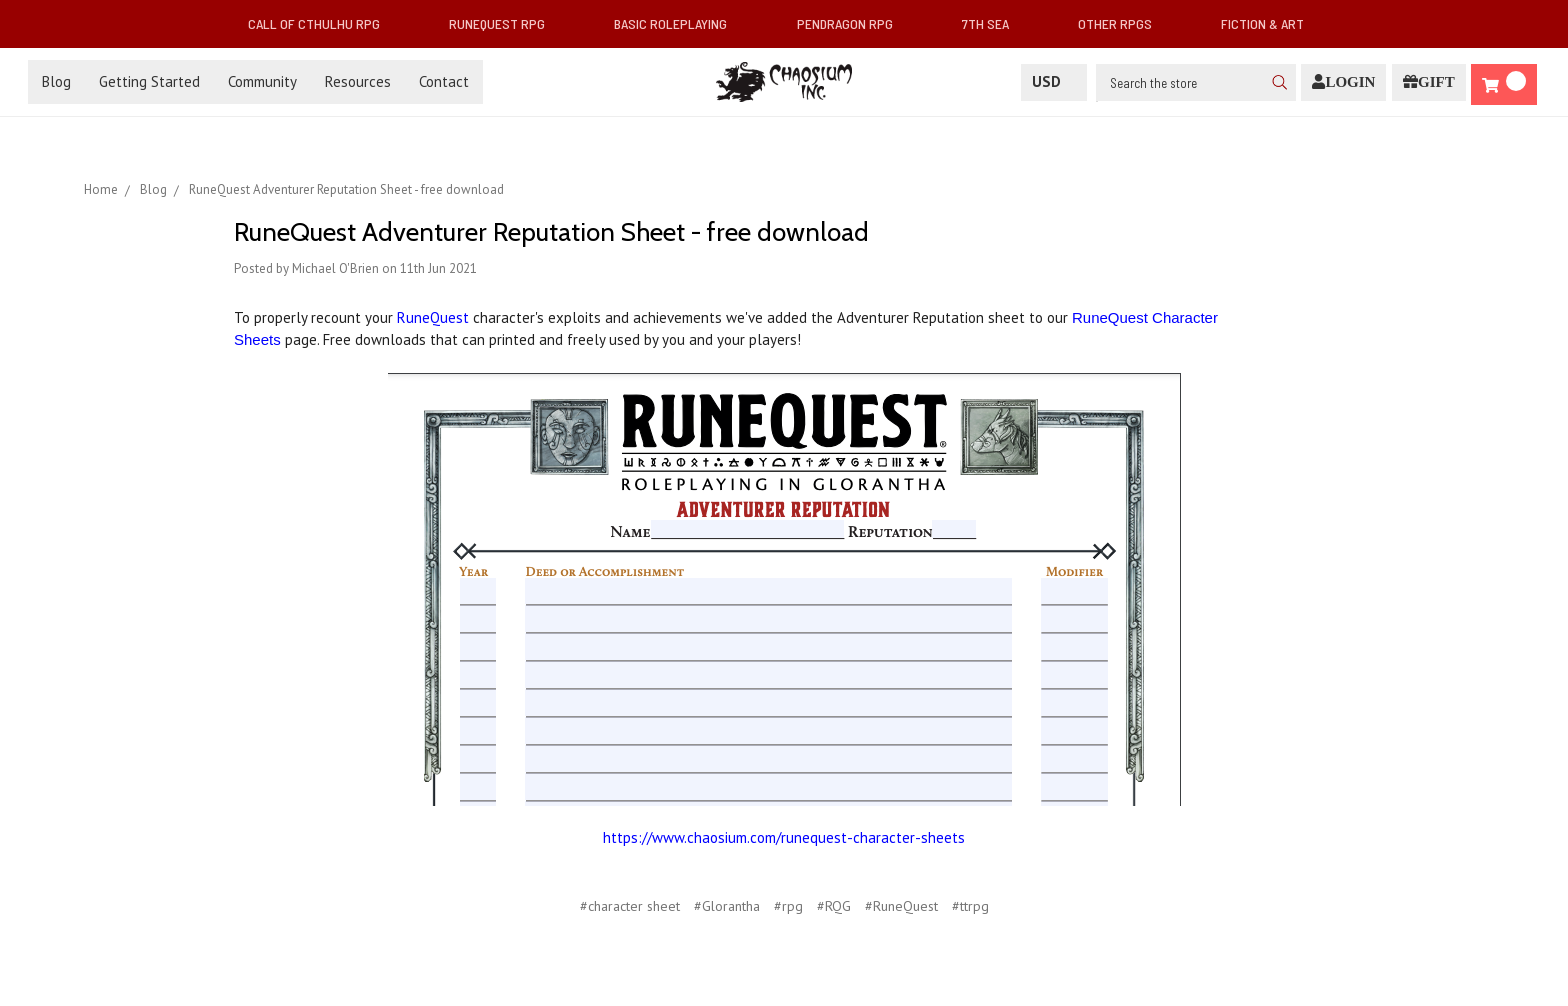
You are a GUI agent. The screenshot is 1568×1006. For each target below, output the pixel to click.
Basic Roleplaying (678, 23)
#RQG (834, 906)
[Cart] (1504, 84)
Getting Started (149, 81)
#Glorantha (727, 906)
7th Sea (993, 23)
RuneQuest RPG (505, 23)
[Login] (1343, 82)
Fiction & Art (1270, 23)
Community (262, 81)
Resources (358, 81)
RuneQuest (433, 317)
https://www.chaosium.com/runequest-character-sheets (784, 837)
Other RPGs (1123, 23)
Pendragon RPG (853, 23)
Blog (56, 81)
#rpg (788, 906)
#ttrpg (970, 906)
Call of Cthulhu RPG (322, 23)
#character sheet (630, 906)
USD (1054, 81)
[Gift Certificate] (1429, 82)
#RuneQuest (901, 906)
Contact (444, 81)
